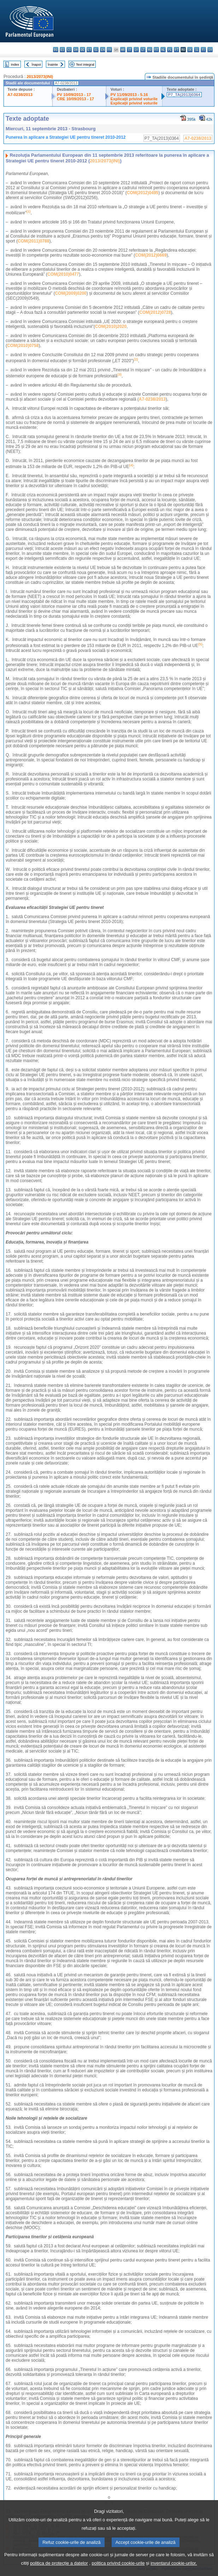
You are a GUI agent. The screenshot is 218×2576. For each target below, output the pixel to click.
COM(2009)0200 (70, 293)
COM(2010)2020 (110, 326)
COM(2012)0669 (150, 255)
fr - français (109, 49)
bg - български (55, 49)
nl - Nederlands (163, 49)
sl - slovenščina (196, 49)
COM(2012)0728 (155, 312)
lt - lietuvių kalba (143, 49)
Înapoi (36, 64)
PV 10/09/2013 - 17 (74, 94)
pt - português (176, 49)
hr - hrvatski (122, 49)
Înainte (53, 64)
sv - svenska (210, 49)
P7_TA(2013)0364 (184, 94)
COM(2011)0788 (33, 241)
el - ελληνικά (96, 49)
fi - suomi (203, 49)
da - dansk (75, 49)
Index (15, 64)
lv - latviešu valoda (136, 49)
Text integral (85, 64)
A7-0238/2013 (20, 94)
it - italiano (129, 49)
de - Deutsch (82, 49)
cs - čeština (69, 49)
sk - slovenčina (190, 49)
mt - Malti (156, 49)
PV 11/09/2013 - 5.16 (129, 94)
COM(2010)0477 (63, 274)
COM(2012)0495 (142, 192)
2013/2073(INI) (39, 76)
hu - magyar (149, 49)
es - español (62, 49)
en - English (102, 49)
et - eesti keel (89, 49)
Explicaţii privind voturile (134, 99)
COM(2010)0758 (23, 345)
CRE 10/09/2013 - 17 (75, 99)
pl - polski (169, 49)
